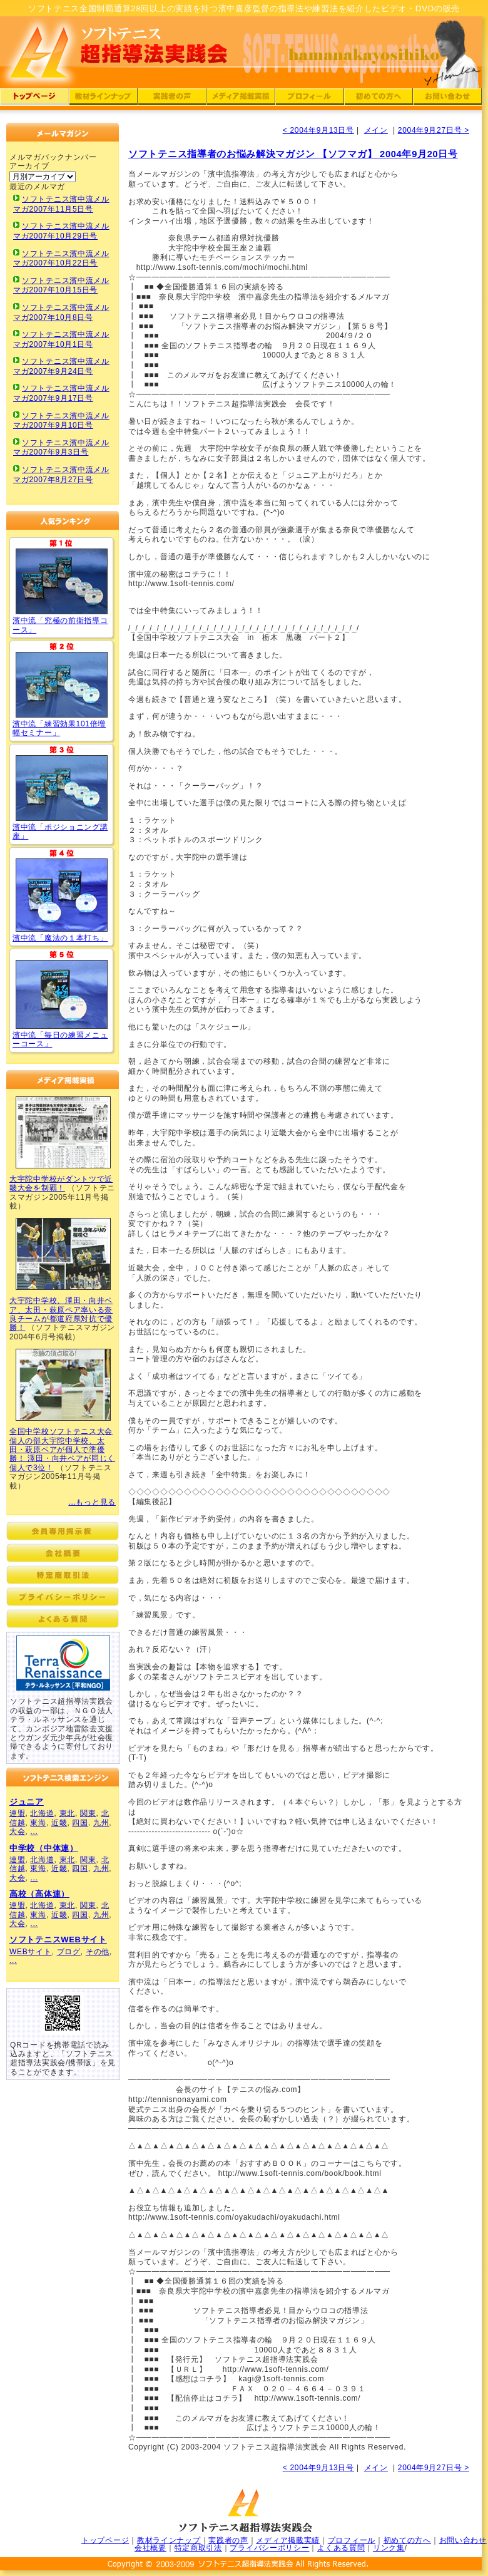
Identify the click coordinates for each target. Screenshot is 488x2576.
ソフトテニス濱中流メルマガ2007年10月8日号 (61, 312)
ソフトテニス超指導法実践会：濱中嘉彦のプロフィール (309, 98)
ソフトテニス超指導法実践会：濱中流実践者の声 (172, 98)
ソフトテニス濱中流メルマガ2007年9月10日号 (61, 420)
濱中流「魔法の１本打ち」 (60, 938)
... (34, 1831)
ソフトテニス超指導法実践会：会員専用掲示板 (62, 1531)
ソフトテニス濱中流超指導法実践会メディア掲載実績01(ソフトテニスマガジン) (63, 1132)
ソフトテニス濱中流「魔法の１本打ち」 (62, 895)
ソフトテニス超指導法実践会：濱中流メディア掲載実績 (240, 98)
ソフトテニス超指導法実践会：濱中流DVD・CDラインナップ (103, 98)
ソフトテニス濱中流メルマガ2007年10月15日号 (61, 285)
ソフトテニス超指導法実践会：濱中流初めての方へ (378, 98)
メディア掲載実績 (288, 2540)
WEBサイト (30, 1951)
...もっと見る (92, 1502)
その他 (97, 1951)
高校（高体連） (39, 1894)
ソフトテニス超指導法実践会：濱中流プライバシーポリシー (62, 1596)
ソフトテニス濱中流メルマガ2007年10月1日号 (61, 339)
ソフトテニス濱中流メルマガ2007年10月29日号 (61, 231)
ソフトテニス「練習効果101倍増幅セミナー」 (62, 685)
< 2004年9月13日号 (318, 130)
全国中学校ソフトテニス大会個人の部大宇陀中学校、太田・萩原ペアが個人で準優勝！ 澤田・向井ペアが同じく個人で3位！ (62, 1449)
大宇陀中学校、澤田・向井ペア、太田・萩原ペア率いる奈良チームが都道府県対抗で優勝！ (61, 1314)
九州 (101, 1822)
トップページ (105, 2540)
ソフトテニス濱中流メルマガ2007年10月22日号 (61, 258)
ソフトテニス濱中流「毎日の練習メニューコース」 (62, 994)
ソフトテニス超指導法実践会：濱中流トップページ (34, 98)
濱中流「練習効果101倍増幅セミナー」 (59, 728)
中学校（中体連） (43, 1848)
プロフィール (351, 2540)
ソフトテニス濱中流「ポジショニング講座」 (62, 788)
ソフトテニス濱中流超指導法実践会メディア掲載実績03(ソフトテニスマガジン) (63, 1385)
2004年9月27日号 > (433, 130)
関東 (88, 1813)
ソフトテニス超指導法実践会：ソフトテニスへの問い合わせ (447, 98)
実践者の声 (228, 2540)
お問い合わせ (463, 2540)
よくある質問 (341, 2547)
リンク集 (389, 2547)
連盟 (17, 1813)
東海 (38, 1822)
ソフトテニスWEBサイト (58, 1939)
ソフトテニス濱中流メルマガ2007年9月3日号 (61, 447)
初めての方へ (407, 2540)
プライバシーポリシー (269, 2547)
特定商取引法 (198, 2547)
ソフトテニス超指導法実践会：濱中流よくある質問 (62, 1618)
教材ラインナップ (169, 2540)
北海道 (42, 1813)
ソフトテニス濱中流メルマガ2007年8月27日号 (61, 474)
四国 (80, 1822)
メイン (376, 130)
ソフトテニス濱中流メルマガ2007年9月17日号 (61, 393)
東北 (67, 1813)
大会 (17, 1831)
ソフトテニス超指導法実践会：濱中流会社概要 (62, 1552)
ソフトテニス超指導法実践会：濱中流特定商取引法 (62, 1574)
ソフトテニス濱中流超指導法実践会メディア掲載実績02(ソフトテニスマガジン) (63, 1254)
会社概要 (150, 2547)
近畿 (59, 1822)
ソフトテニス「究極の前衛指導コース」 (62, 581)
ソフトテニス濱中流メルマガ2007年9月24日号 (61, 366)
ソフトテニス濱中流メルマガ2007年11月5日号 (61, 204)
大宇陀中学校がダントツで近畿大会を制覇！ (61, 1183)
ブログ (69, 1951)
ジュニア (26, 1801)
